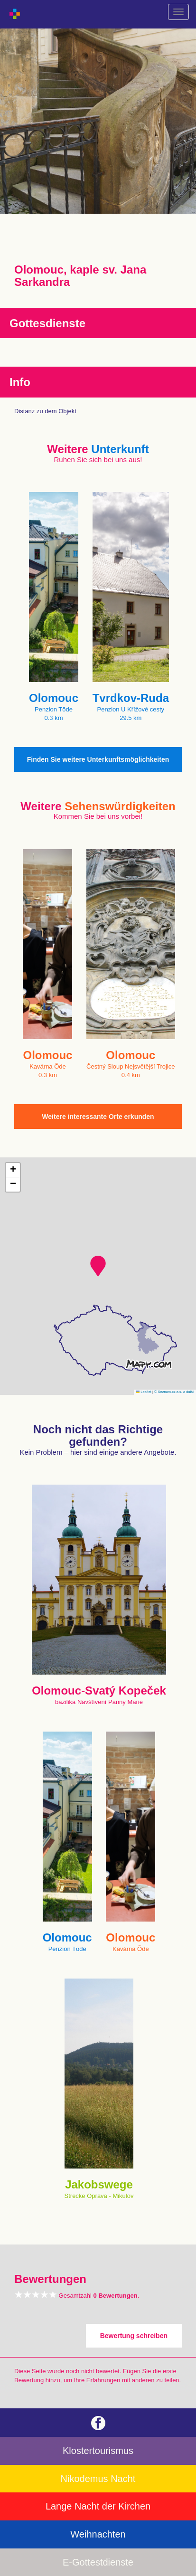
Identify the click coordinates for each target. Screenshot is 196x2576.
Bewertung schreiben (134, 2335)
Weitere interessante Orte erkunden (98, 1116)
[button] (98, 1266)
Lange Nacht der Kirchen (98, 2506)
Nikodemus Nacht (98, 2478)
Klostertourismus (98, 2450)
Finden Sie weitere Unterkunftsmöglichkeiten (98, 759)
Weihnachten (97, 2534)
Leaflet (143, 1392)
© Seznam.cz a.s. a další (174, 1392)
